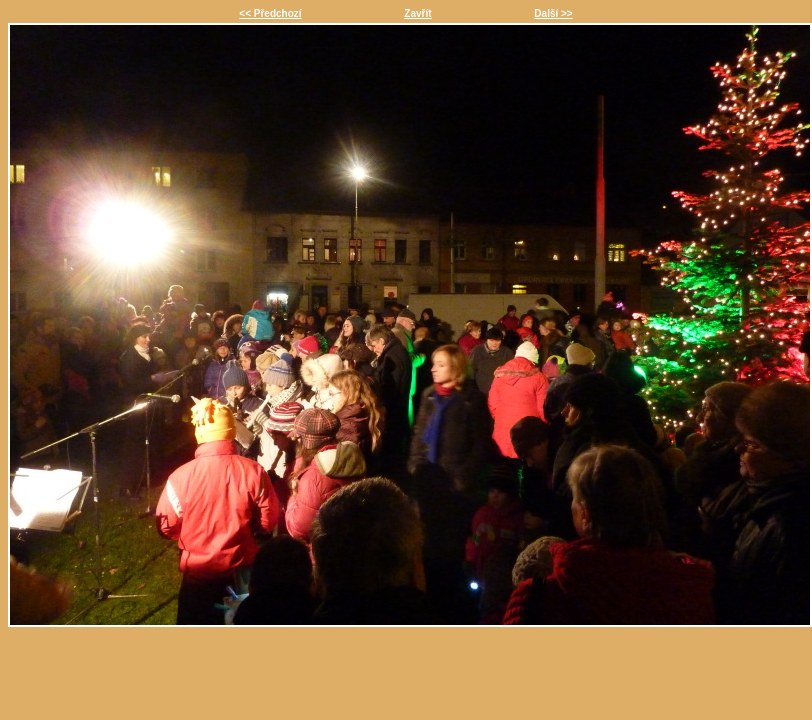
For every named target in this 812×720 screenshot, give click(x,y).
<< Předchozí (270, 13)
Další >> (553, 13)
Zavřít (417, 13)
